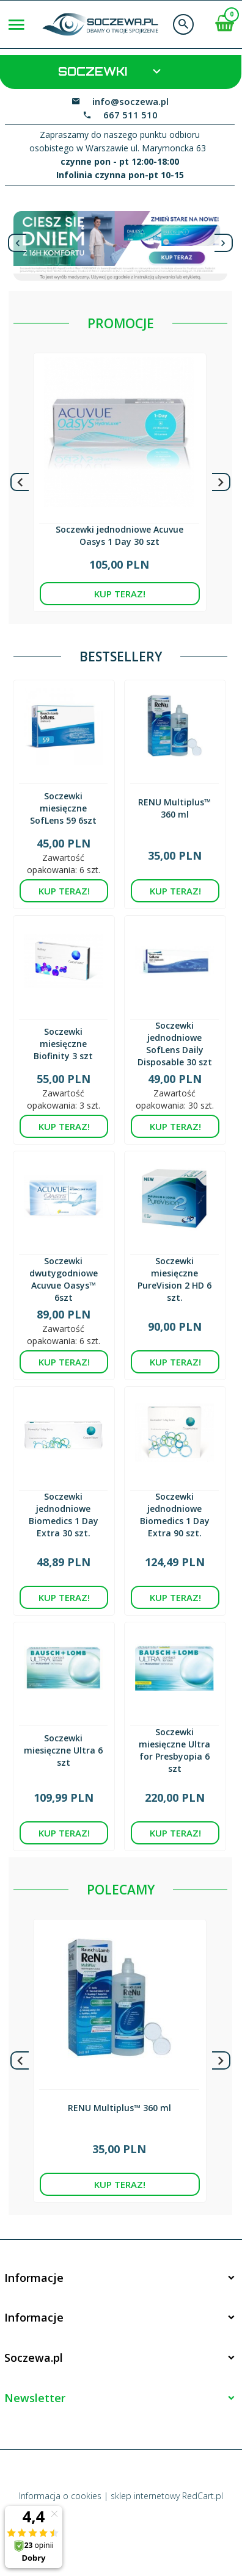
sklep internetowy (145, 2496)
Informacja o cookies (60, 2496)
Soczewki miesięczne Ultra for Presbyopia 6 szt (174, 1750)
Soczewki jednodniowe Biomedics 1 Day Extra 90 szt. (175, 1515)
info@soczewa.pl (130, 101)
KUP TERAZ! (119, 594)
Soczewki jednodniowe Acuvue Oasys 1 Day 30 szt (119, 535)
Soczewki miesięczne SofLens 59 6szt (63, 808)
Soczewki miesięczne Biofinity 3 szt (63, 1044)
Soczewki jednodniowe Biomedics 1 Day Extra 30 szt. (63, 1515)
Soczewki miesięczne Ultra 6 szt (63, 1750)
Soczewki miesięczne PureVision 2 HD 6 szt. (174, 1279)
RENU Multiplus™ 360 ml (174, 808)
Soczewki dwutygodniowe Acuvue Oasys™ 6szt (63, 1279)
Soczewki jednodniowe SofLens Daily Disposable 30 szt (175, 1044)
